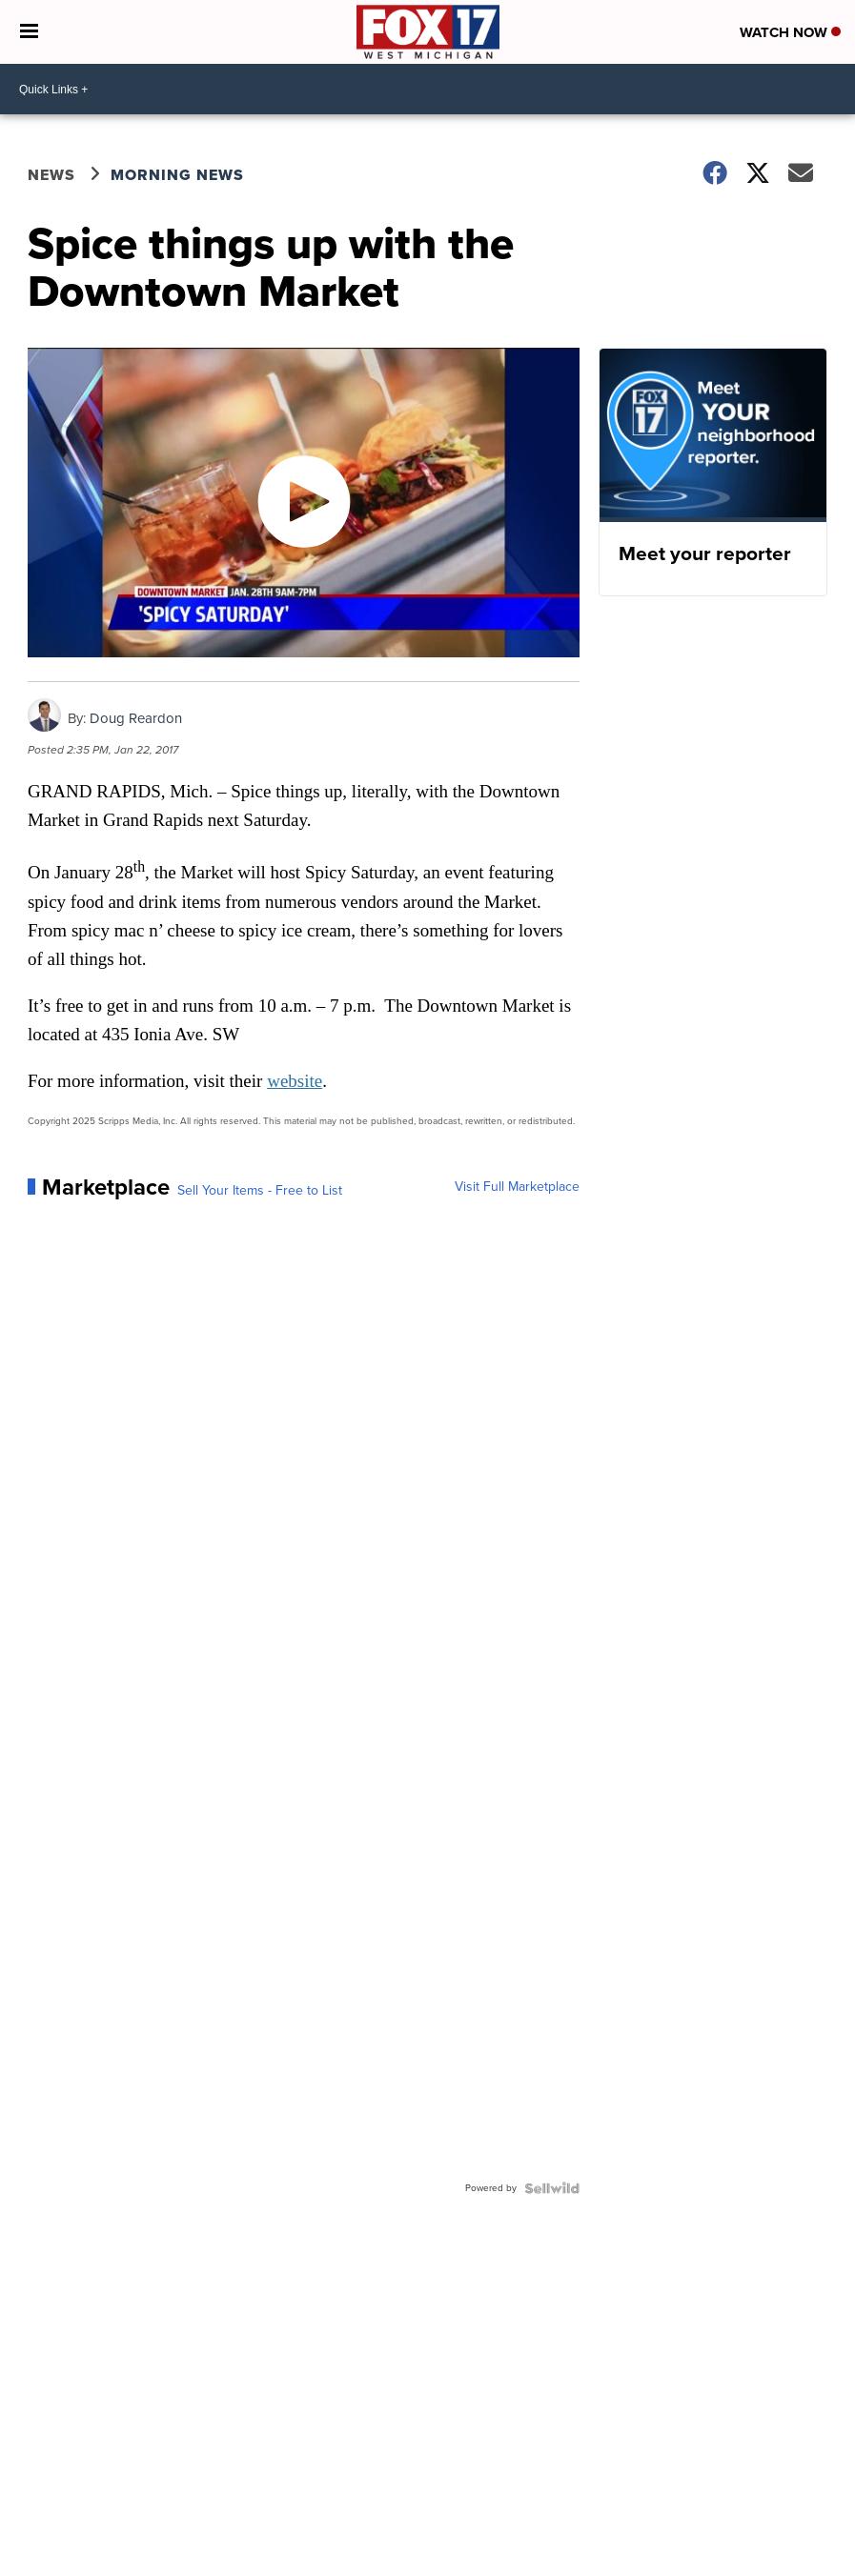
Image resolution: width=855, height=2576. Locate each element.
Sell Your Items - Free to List (259, 1190)
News (51, 175)
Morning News (177, 175)
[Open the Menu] (29, 32)
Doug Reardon (136, 718)
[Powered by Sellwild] (552, 2188)
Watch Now (790, 32)
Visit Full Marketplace (517, 1187)
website (294, 1081)
